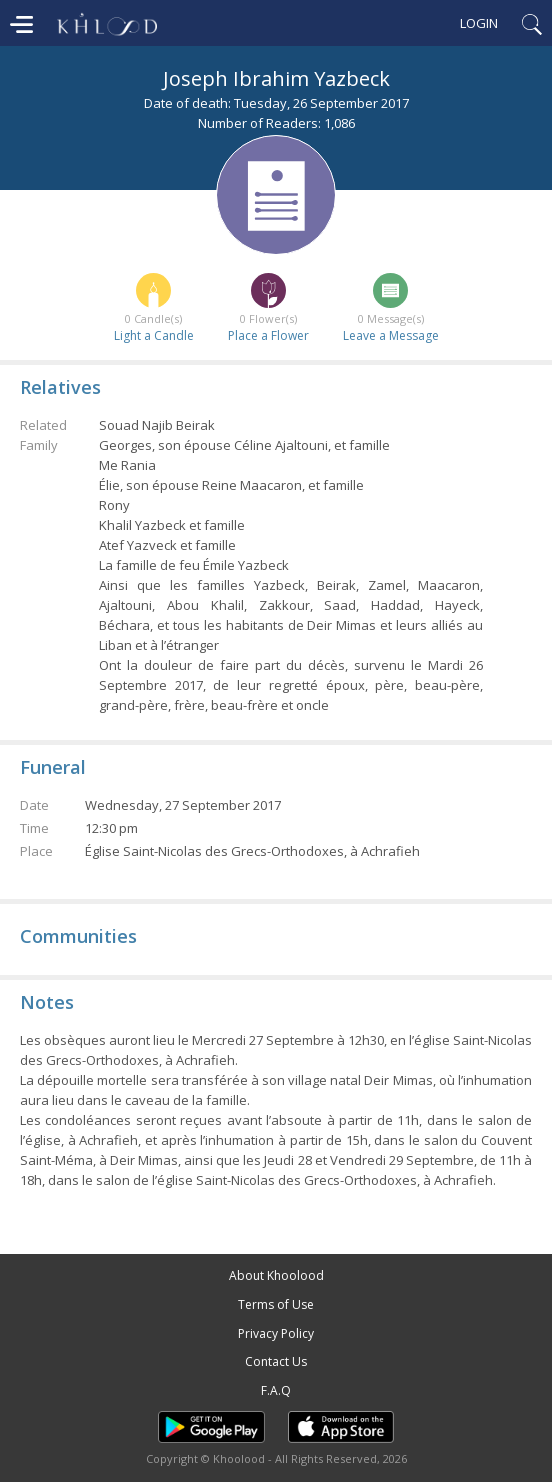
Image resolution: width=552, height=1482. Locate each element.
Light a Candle (154, 335)
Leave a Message (391, 335)
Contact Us (276, 1361)
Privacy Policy (276, 1333)
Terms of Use (276, 1304)
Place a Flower (268, 335)
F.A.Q (276, 1390)
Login (479, 23)
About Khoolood (276, 1275)
